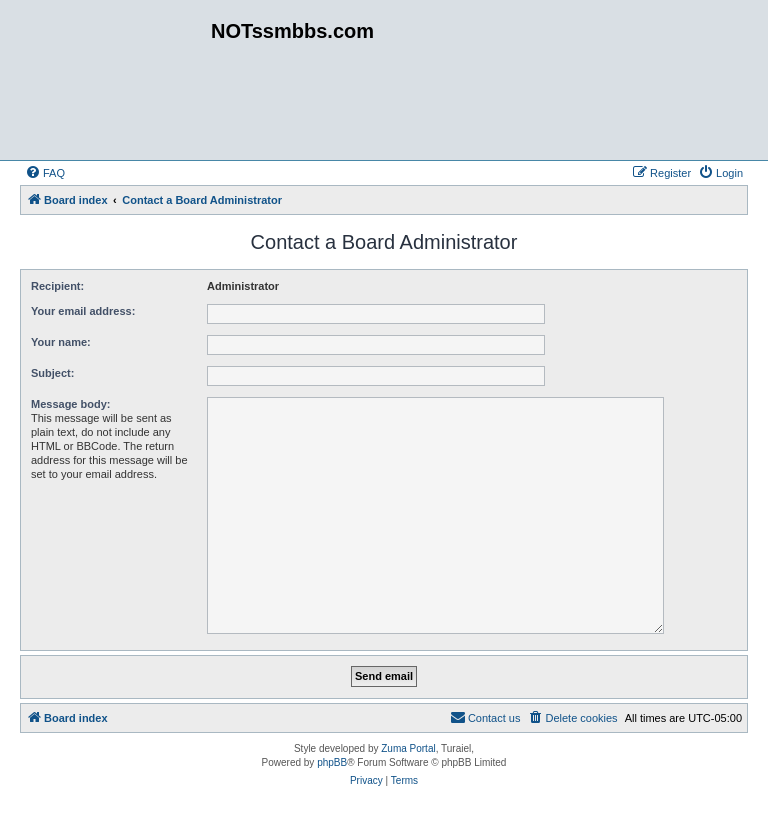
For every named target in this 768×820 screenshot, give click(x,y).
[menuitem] (45, 173)
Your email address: (83, 311)
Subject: (52, 373)
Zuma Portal (408, 748)
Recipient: (57, 286)
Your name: (61, 342)
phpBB (332, 762)
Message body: (70, 404)
